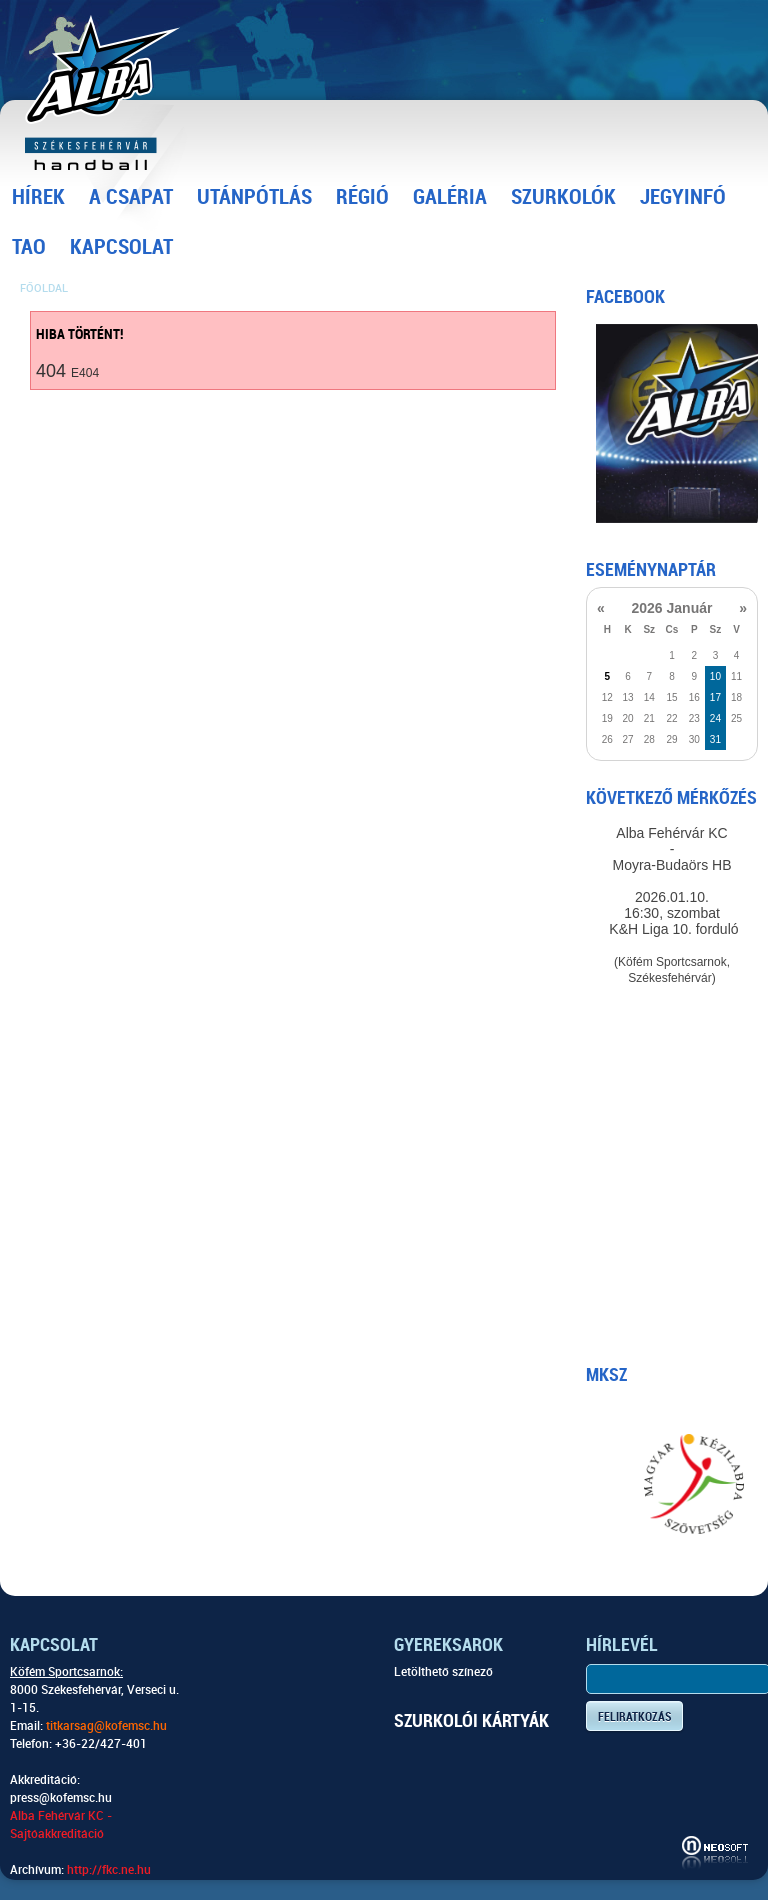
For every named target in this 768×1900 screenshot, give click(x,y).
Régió (362, 197)
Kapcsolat (121, 247)
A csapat (131, 197)
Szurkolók (563, 197)
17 (715, 697)
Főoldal (44, 288)
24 (715, 718)
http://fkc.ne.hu (109, 1870)
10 (715, 676)
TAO (29, 247)
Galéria (450, 197)
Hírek (38, 197)
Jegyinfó (683, 197)
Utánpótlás (254, 197)
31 (715, 739)
